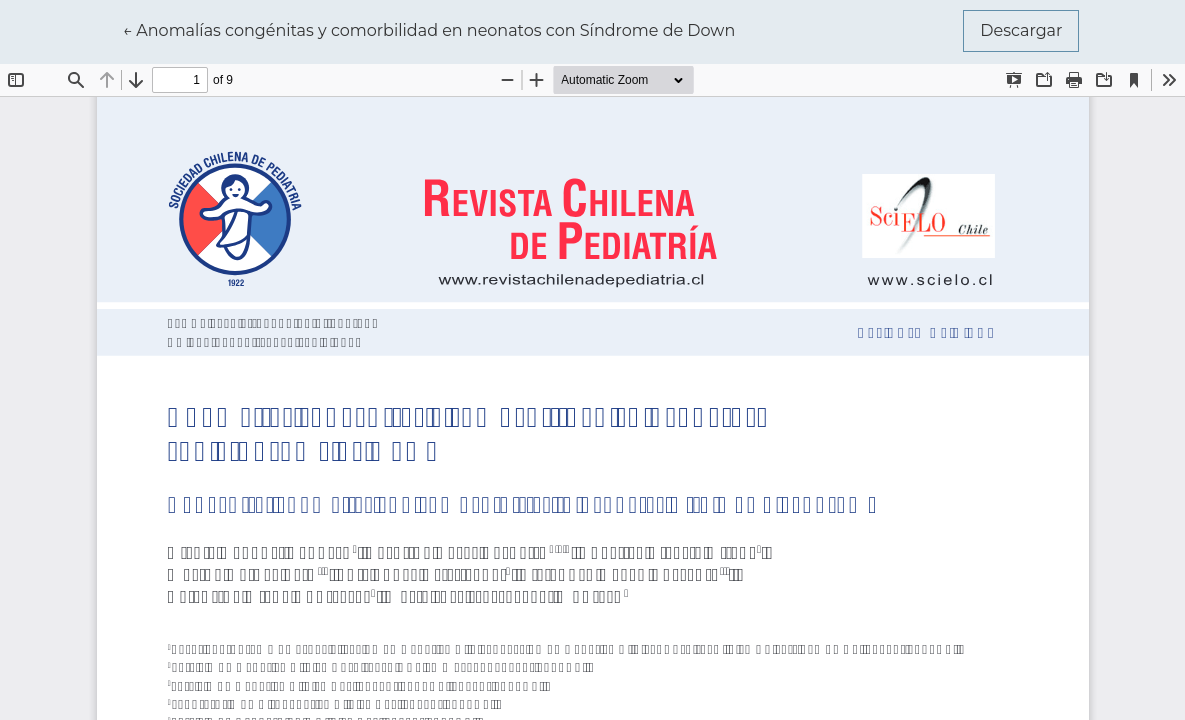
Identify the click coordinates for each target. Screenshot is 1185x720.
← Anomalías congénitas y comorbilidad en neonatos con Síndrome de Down (429, 29)
